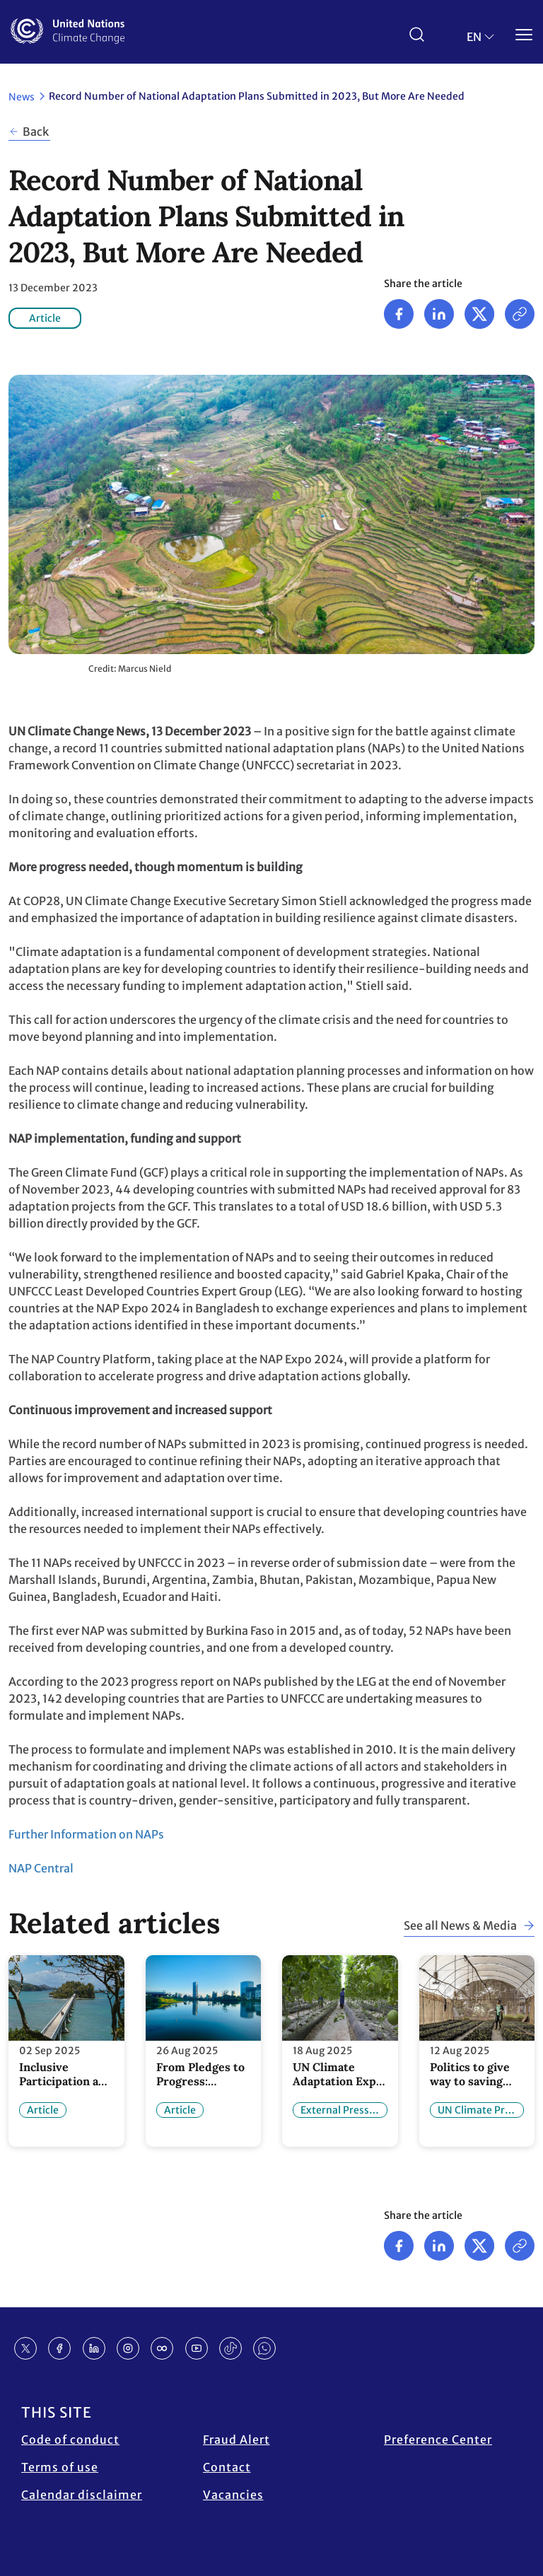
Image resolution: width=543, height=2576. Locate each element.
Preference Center (438, 2439)
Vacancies (233, 2495)
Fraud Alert (236, 2439)
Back (36, 131)
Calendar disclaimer (81, 2495)
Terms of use (59, 2467)
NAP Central (41, 1868)
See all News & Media (460, 1925)
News (21, 97)
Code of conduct (70, 2439)
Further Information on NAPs (86, 1834)
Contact (227, 2467)
